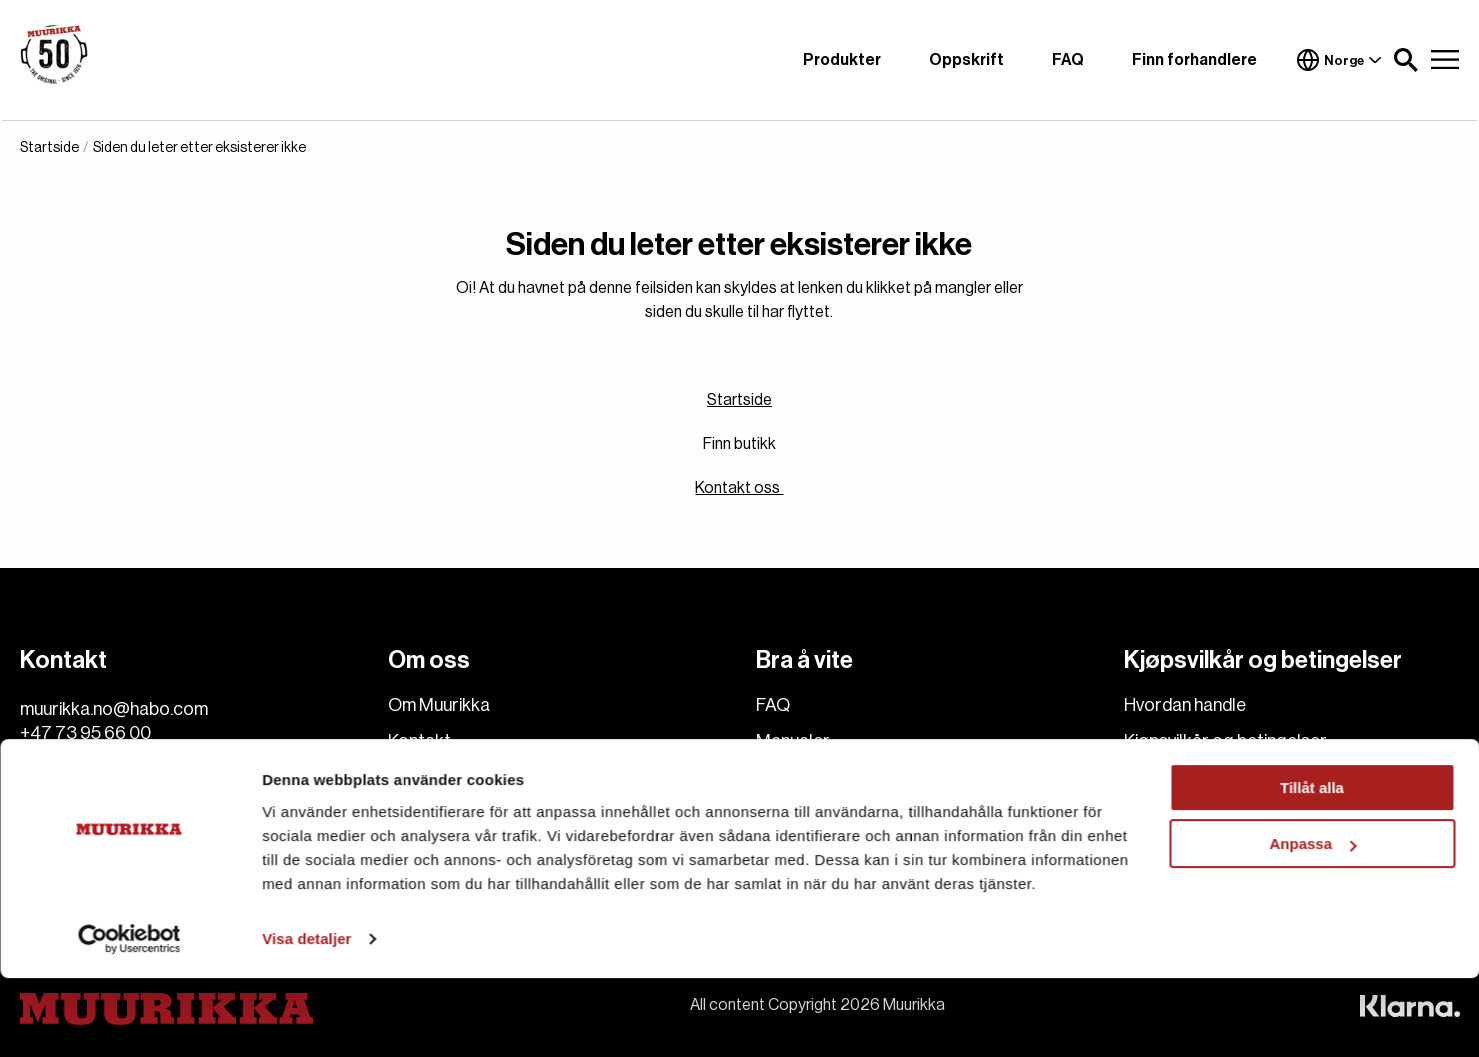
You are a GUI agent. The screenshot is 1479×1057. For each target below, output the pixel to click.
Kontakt (419, 741)
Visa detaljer (306, 1017)
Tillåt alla (1312, 866)
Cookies (421, 813)
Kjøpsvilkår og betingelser (1225, 741)
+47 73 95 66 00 (85, 733)
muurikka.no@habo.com (114, 709)
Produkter (842, 60)
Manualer (793, 741)
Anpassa (1312, 922)
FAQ (1068, 60)
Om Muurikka (439, 705)
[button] (1406, 60)
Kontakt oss (739, 488)
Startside (739, 400)
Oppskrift (966, 60)
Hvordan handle (1185, 705)
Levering (1158, 777)
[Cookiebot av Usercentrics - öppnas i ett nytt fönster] (129, 1018)
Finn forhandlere (1194, 60)
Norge (1339, 60)
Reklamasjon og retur (1208, 813)
